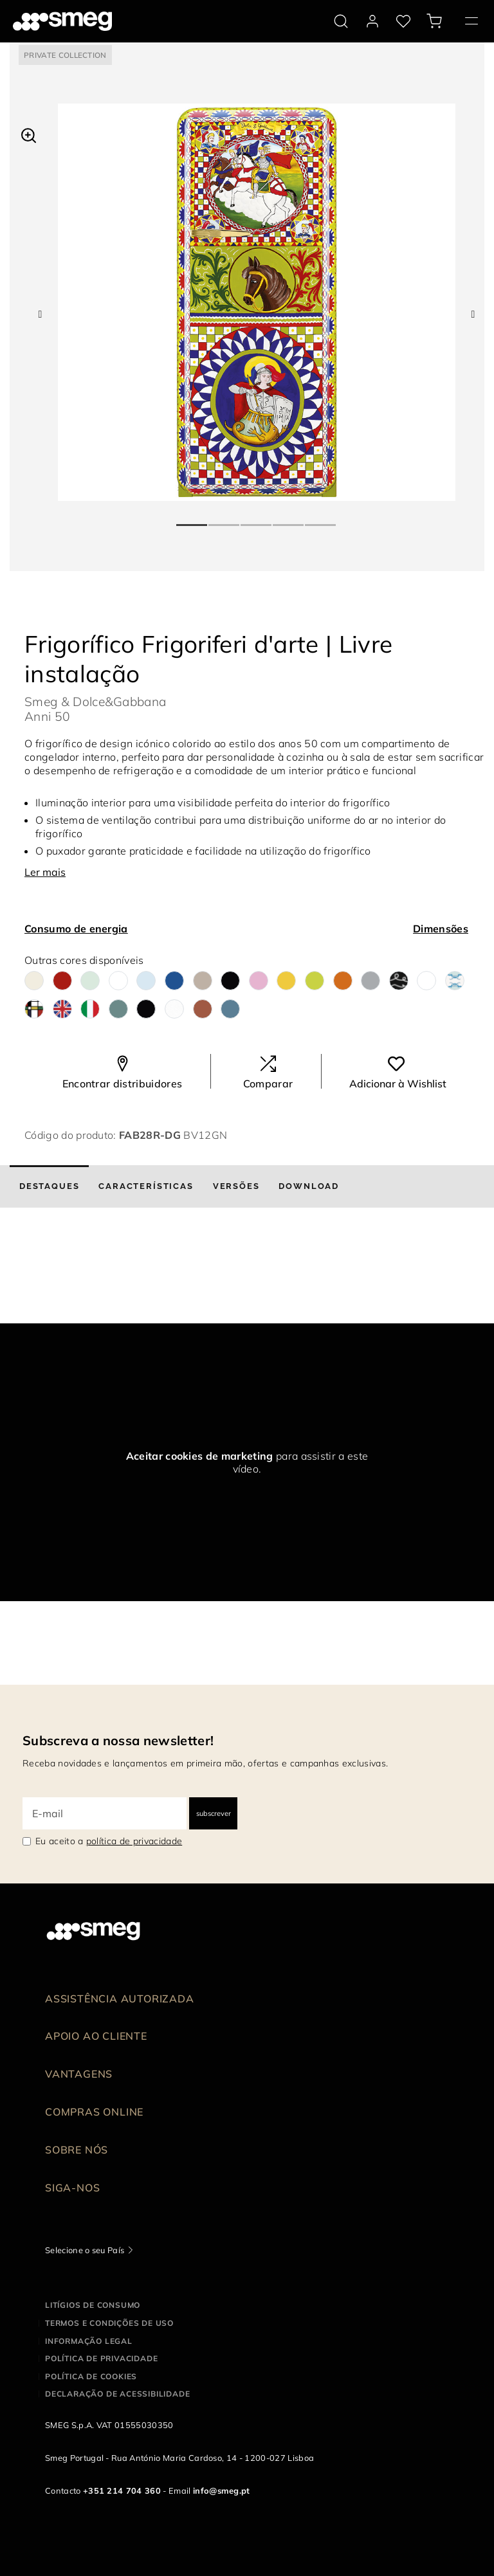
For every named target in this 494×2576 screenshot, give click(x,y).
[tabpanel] (256, 302)
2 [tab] (224, 519)
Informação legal (89, 2341)
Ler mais (45, 872)
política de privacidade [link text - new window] (134, 1841)
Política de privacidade (101, 2358)
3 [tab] (257, 519)
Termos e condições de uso (109, 2323)
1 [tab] (192, 519)
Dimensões (440, 928)
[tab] (49, 1186)
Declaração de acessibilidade (117, 2394)
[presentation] (96, 1275)
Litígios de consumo (92, 2305)
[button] (28, 134)
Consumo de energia (76, 928)
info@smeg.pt (221, 2490)
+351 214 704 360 (122, 2490)
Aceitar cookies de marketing (199, 1455)
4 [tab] (289, 519)
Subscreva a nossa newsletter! (118, 1740)
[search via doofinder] (341, 21)
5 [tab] (321, 519)
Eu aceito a (108, 1841)
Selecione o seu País (84, 2250)
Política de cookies (91, 2376)
